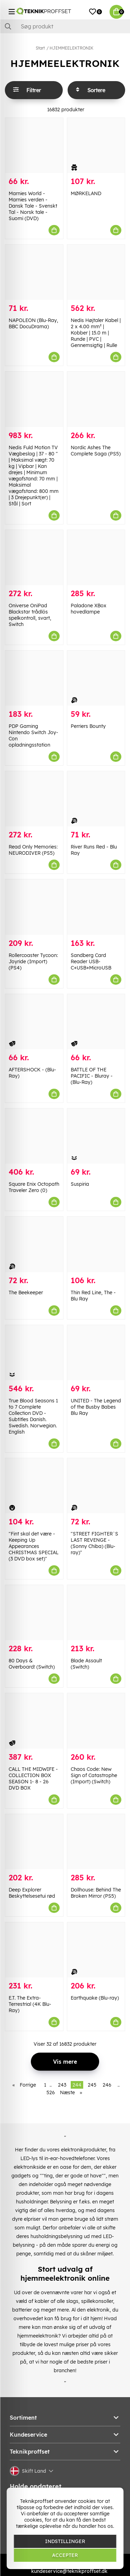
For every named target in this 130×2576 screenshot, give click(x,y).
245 (92, 2085)
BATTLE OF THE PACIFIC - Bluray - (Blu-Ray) (92, 1076)
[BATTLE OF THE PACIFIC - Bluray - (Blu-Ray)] (96, 1021)
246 (107, 2085)
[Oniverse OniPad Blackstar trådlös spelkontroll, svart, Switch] (34, 557)
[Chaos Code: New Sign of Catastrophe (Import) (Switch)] (96, 1720)
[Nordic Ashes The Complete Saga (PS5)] (96, 399)
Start (40, 48)
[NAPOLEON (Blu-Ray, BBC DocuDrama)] (34, 272)
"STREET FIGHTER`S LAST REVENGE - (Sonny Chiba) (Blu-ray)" (94, 1543)
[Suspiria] (96, 1136)
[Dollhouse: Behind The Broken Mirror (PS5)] (96, 1841)
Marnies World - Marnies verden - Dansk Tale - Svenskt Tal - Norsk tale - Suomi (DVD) (33, 205)
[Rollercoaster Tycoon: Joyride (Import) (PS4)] (34, 906)
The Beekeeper (26, 1292)
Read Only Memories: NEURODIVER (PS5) (33, 850)
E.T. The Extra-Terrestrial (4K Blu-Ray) (30, 2004)
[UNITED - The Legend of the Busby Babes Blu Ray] (96, 1352)
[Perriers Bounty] (96, 678)
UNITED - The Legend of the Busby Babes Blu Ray (96, 1407)
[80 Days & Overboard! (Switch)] (34, 1612)
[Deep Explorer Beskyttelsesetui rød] (34, 1841)
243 (62, 2085)
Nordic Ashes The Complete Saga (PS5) (96, 450)
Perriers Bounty (88, 726)
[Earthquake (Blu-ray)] (96, 1949)
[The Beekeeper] (34, 1244)
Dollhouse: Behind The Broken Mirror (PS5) (96, 1893)
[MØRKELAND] (96, 145)
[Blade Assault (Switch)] (96, 1612)
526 (50, 2092)
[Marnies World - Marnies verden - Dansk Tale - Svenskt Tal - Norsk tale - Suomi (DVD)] (34, 145)
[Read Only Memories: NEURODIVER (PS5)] (34, 798)
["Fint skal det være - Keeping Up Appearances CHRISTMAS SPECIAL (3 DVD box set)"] (34, 1485)
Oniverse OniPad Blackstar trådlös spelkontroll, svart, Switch (30, 614)
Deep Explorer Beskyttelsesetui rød (32, 1893)
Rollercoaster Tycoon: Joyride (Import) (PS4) (33, 961)
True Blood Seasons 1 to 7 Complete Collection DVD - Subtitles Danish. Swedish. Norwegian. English (33, 1416)
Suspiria (80, 1184)
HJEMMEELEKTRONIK (71, 48)
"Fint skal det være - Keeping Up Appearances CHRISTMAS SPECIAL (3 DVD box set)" (34, 1546)
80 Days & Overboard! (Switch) (32, 1663)
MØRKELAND (86, 193)
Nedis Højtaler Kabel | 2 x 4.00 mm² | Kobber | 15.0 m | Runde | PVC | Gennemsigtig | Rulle (96, 332)
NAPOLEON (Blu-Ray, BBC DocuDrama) (33, 323)
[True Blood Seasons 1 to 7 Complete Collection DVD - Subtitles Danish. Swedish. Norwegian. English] (34, 1352)
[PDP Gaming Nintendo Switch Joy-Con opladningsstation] (34, 678)
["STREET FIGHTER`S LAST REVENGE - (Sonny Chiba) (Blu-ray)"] (96, 1485)
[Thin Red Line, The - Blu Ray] (96, 1244)
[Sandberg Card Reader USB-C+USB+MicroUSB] (96, 906)
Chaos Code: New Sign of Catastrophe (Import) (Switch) (94, 1775)
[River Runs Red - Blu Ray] (96, 798)
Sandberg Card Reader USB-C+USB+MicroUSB (91, 961)
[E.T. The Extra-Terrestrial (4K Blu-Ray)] (34, 1949)
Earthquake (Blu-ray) (95, 1998)
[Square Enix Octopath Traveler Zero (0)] (34, 1136)
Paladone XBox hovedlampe (88, 608)
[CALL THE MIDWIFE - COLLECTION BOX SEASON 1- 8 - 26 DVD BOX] (34, 1720)
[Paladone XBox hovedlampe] (96, 557)
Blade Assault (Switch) (86, 1663)
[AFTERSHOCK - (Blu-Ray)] (34, 1021)
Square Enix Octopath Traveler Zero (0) (34, 1187)
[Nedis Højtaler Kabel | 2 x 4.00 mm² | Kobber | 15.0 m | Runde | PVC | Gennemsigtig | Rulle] (96, 272)
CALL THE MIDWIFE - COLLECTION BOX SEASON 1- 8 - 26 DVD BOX (33, 1778)
